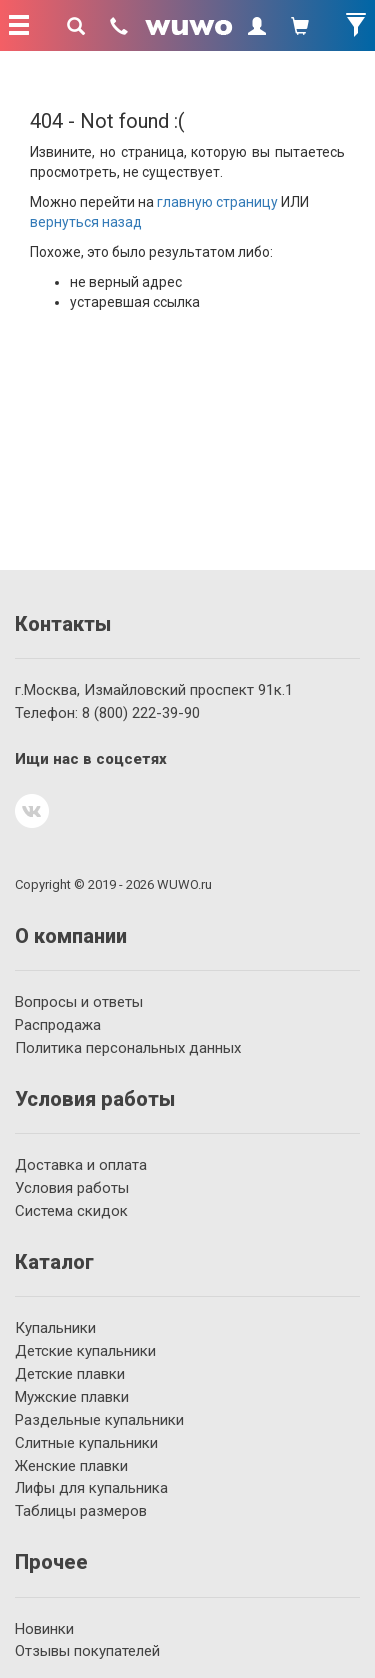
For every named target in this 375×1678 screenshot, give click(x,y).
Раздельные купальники (99, 1420)
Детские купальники (85, 1351)
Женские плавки (71, 1466)
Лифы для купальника (91, 1488)
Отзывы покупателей (87, 1651)
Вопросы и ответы (79, 1002)
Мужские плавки (72, 1397)
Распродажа (58, 1025)
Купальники (55, 1328)
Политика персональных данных (128, 1048)
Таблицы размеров (81, 1511)
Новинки (44, 1629)
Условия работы (72, 1188)
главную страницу (217, 202)
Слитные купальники (86, 1443)
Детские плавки (70, 1374)
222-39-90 (141, 713)
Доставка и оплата (81, 1165)
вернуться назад (86, 222)
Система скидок (71, 1211)
